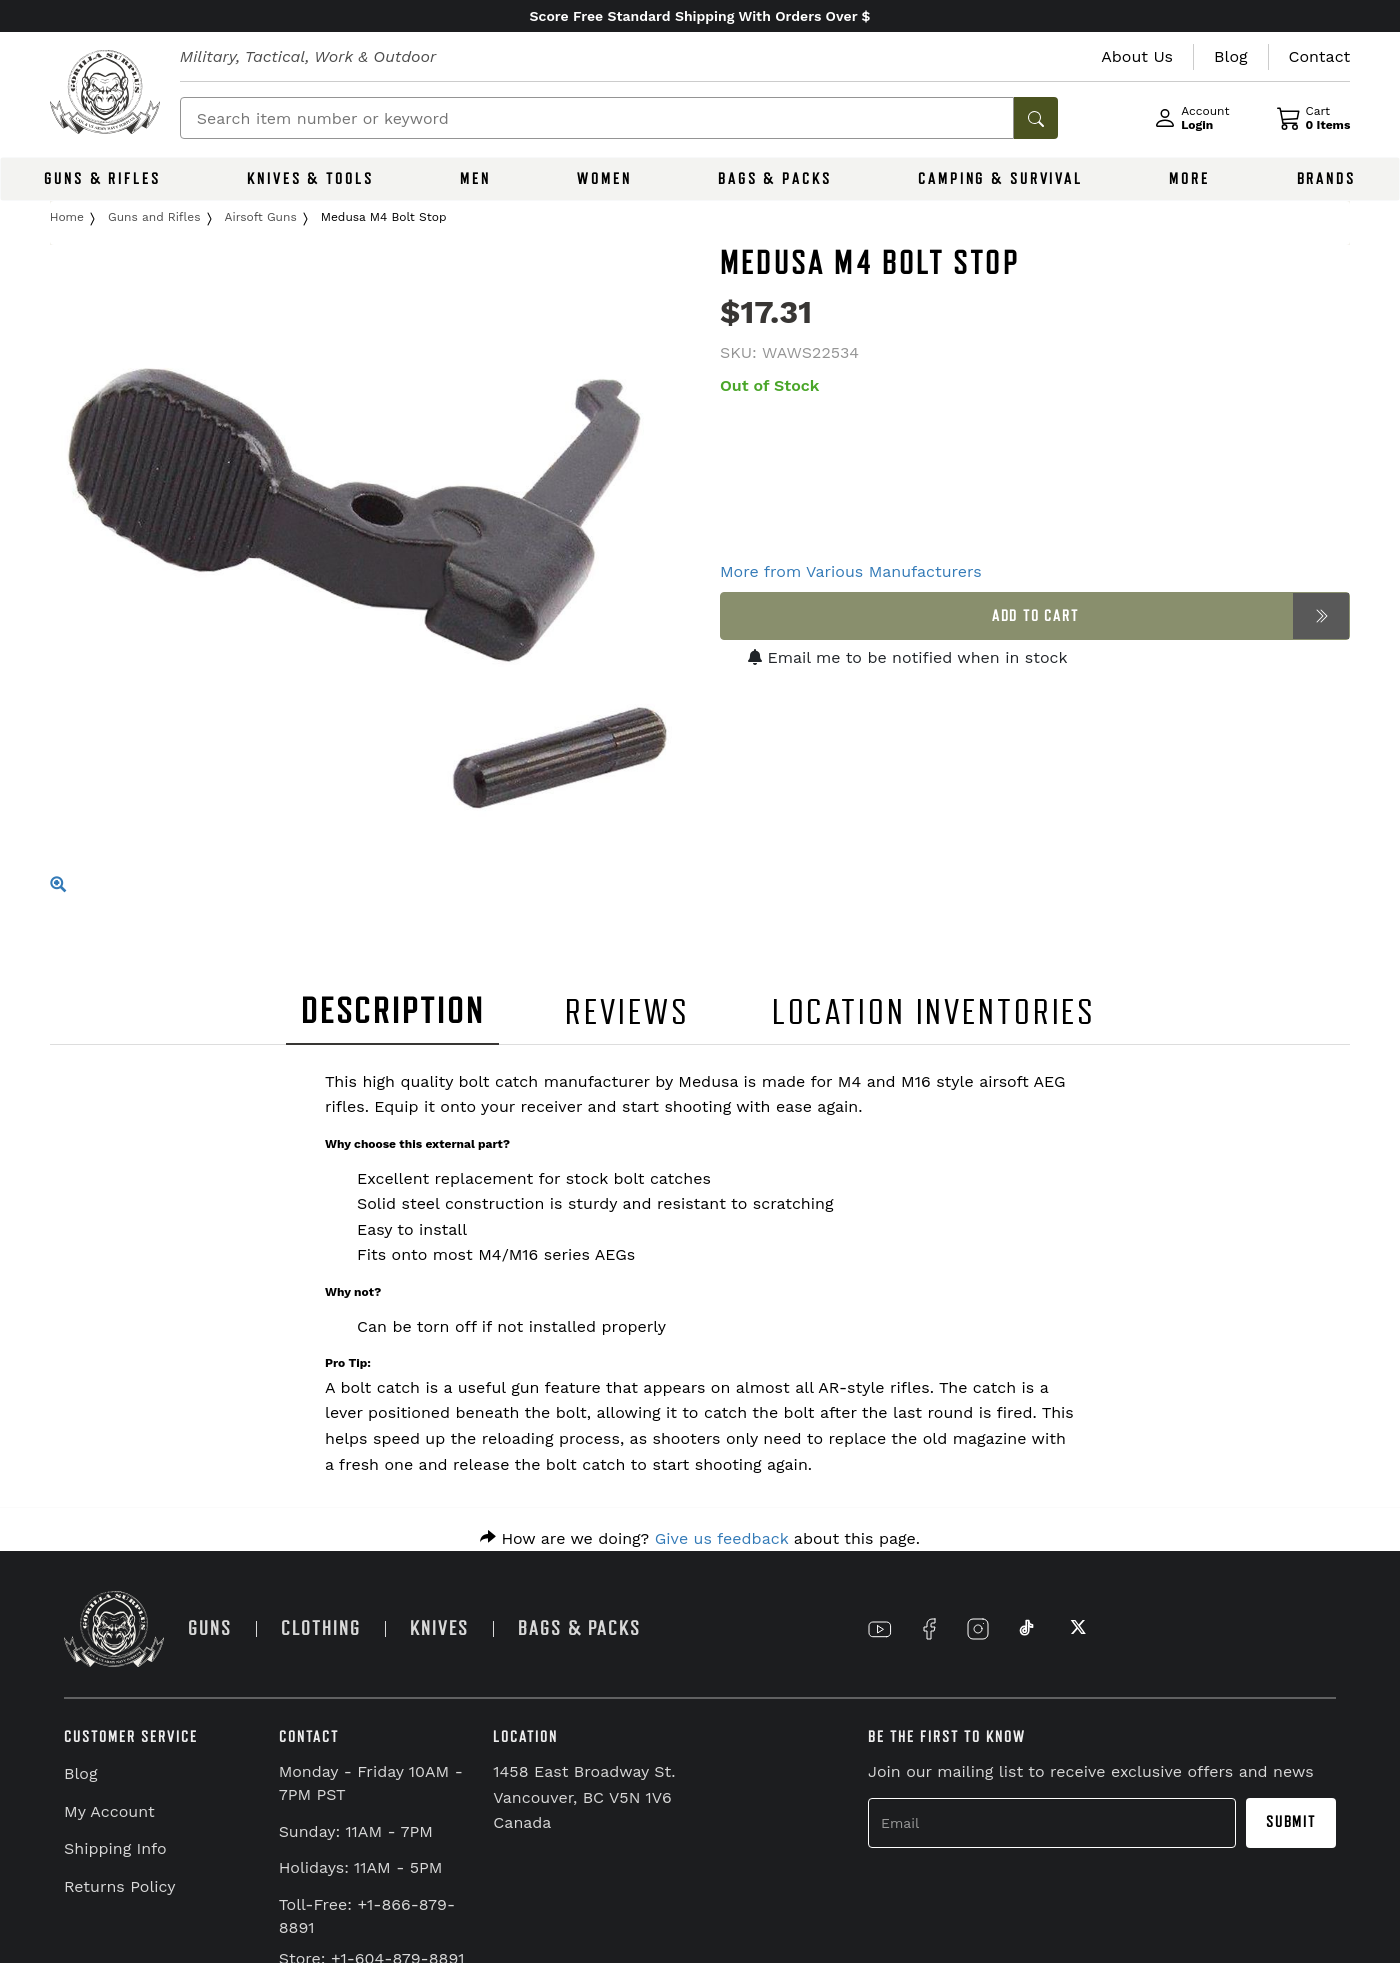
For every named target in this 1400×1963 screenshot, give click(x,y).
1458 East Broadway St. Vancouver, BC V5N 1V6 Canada (584, 1797)
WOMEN (604, 179)
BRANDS (1326, 179)
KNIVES (439, 1628)
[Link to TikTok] (1027, 1629)
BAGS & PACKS (775, 179)
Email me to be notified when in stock (908, 657)
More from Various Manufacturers (851, 571)
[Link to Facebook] (929, 1629)
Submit (1291, 1822)
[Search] (597, 118)
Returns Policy (120, 1886)
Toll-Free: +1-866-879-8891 (367, 1916)
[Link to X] (1076, 1629)
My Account (109, 1811)
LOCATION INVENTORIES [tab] (934, 1012)
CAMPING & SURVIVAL (1000, 179)
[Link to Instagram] (978, 1629)
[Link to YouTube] (880, 1629)
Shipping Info (115, 1848)
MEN (475, 179)
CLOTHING (321, 1628)
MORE (1189, 179)
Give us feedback (722, 1538)
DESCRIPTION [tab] (393, 1011)
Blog (80, 1773)
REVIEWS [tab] (627, 1012)
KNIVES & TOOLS (310, 179)
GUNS (210, 1628)
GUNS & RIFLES (102, 179)
